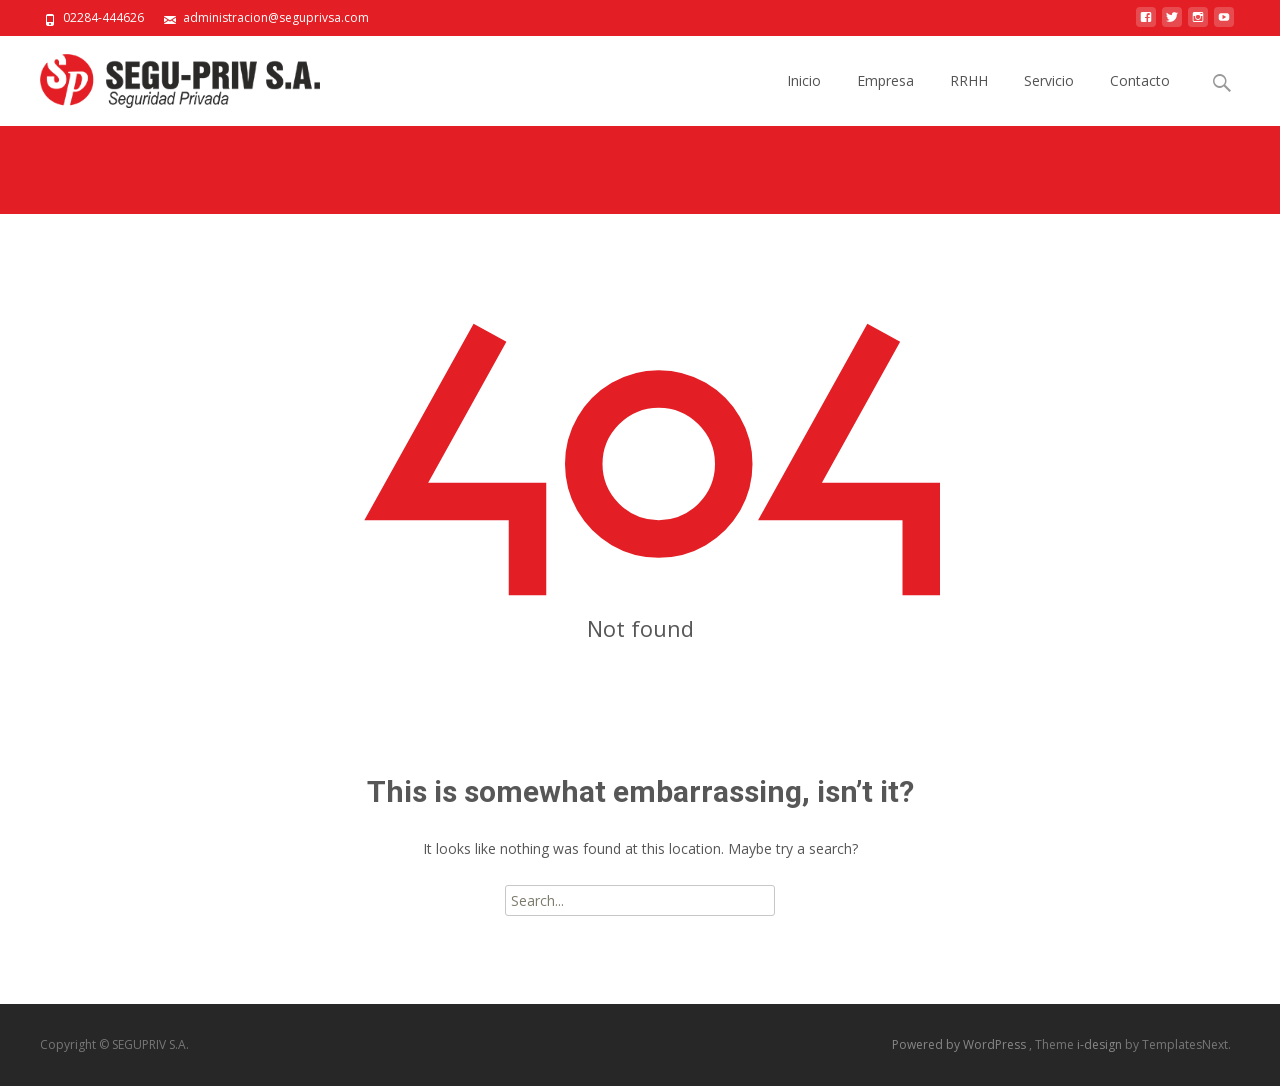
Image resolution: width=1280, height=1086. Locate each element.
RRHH (969, 98)
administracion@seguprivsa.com (276, 17)
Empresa (885, 98)
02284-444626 (103, 17)
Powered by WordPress (960, 1044)
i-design (1101, 1044)
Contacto (1140, 98)
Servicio (1049, 98)
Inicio (804, 98)
